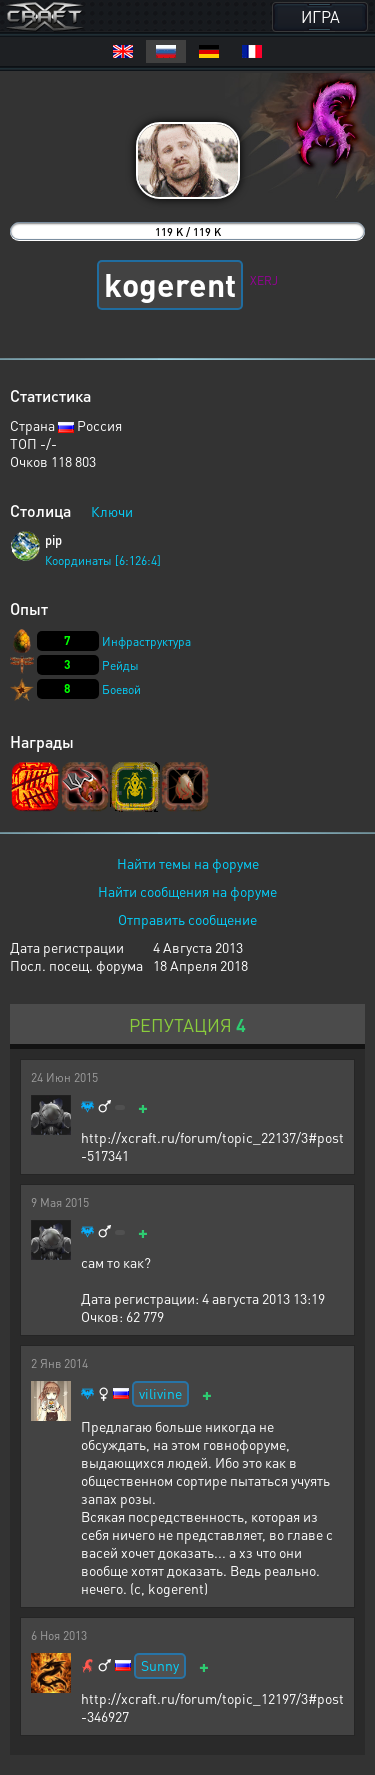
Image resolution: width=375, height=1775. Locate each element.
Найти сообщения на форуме (187, 891)
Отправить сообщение (187, 919)
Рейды (120, 665)
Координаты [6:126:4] (103, 560)
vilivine (160, 1393)
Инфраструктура (146, 641)
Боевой (121, 689)
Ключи (112, 511)
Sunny (160, 1665)
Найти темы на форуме (188, 863)
